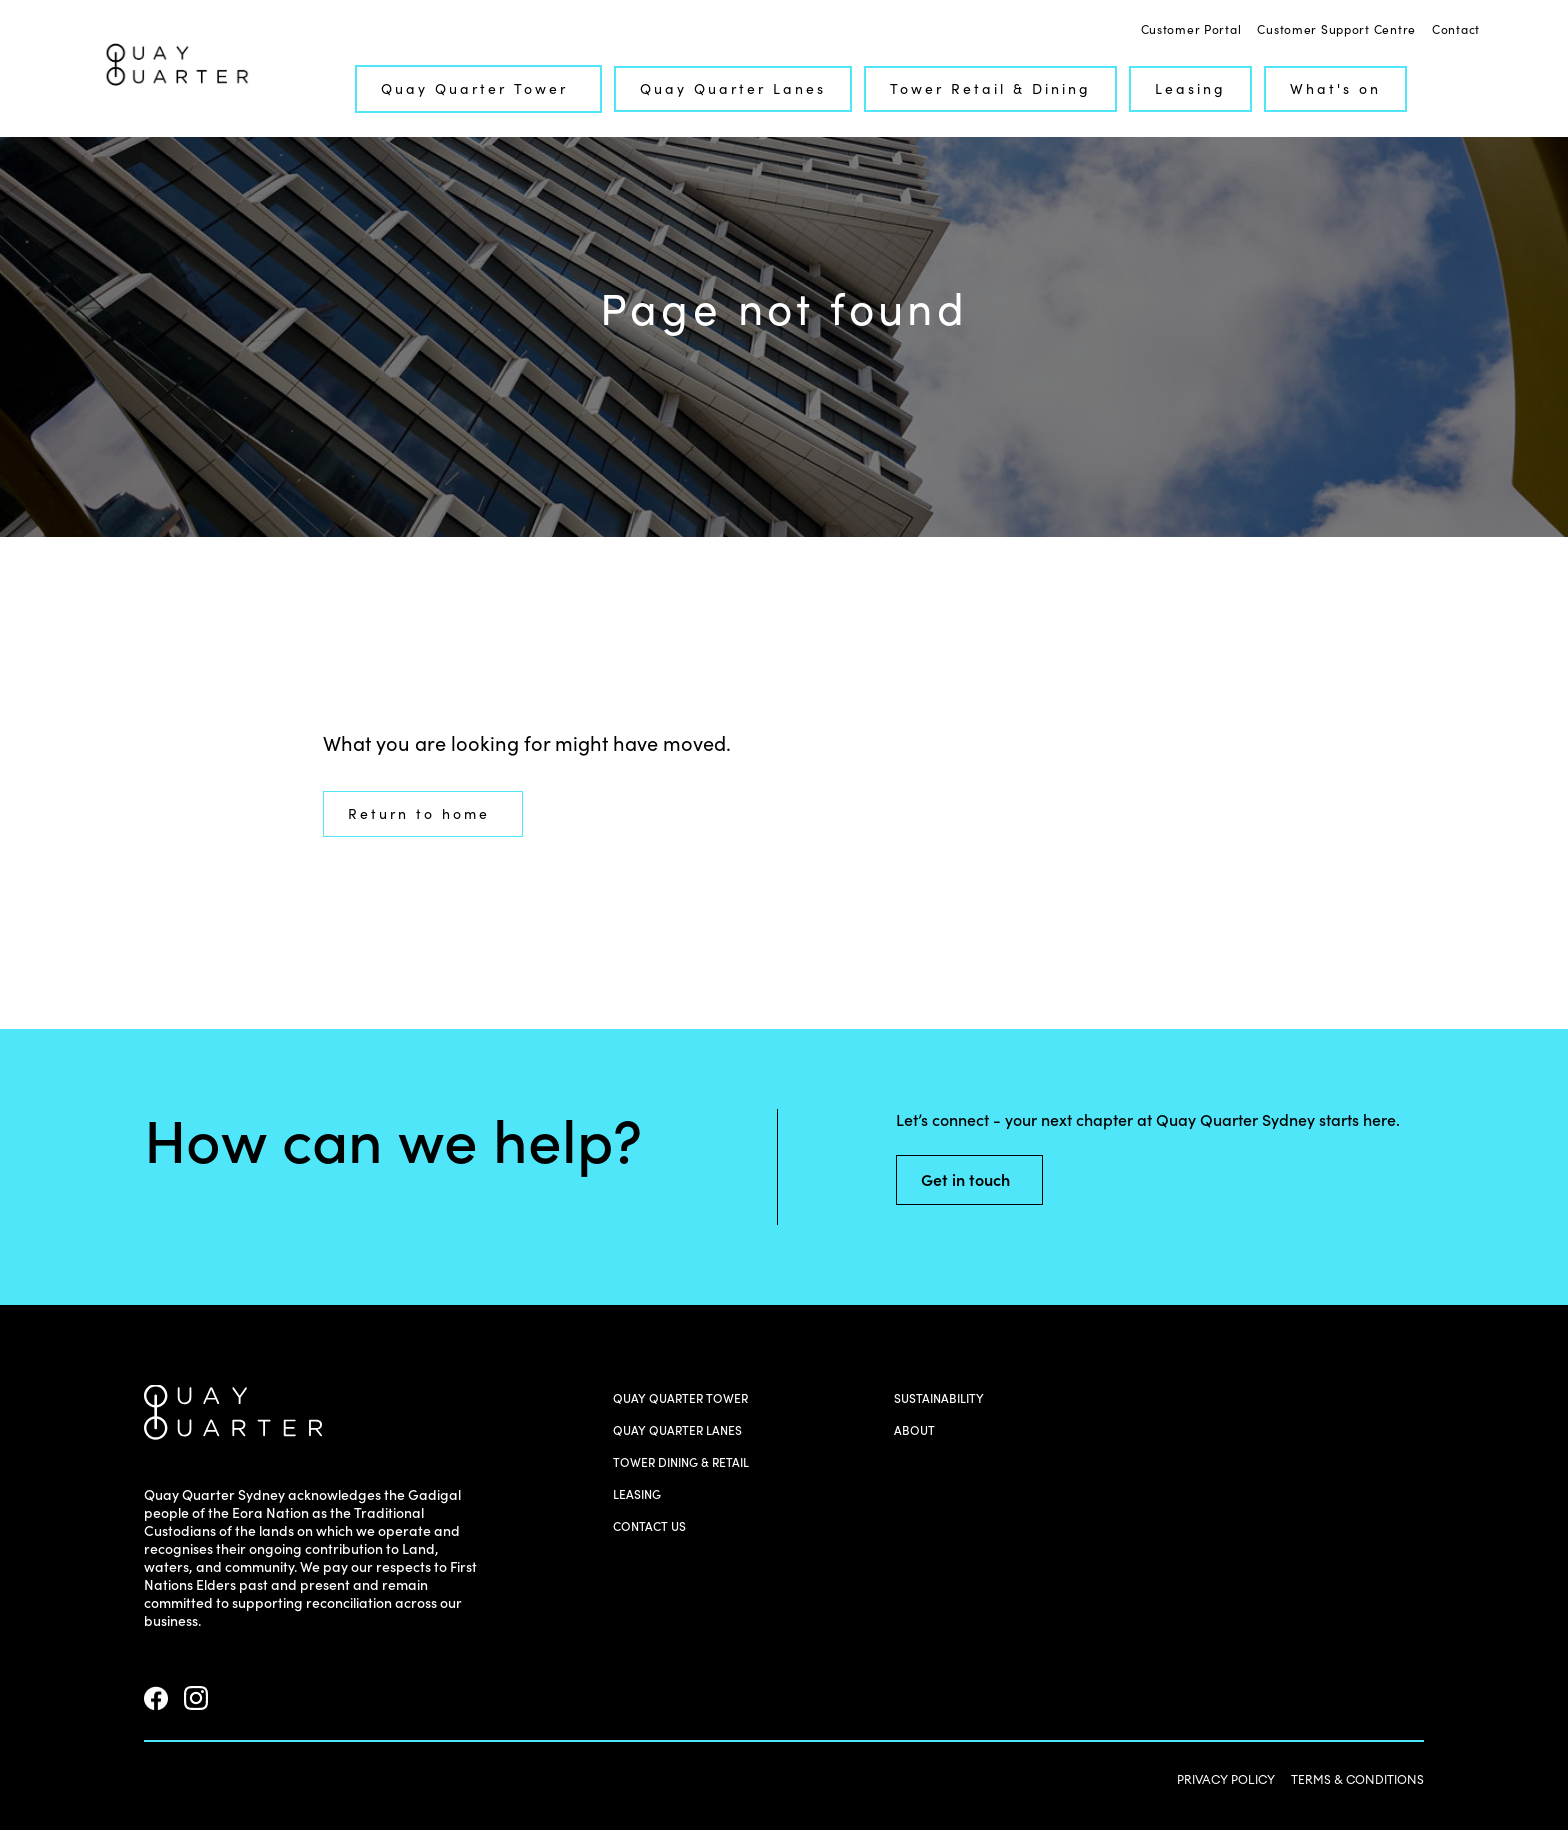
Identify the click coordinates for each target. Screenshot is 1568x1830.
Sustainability (939, 1398)
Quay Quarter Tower (486, 89)
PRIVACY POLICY (1226, 1779)
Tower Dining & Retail (681, 1462)
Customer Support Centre (1336, 30)
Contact (1456, 30)
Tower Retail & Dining (990, 89)
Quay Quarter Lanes (733, 89)
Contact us (649, 1526)
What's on (1335, 89)
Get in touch (977, 1180)
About (914, 1430)
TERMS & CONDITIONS (1357, 1779)
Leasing (1190, 89)
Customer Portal (1191, 30)
